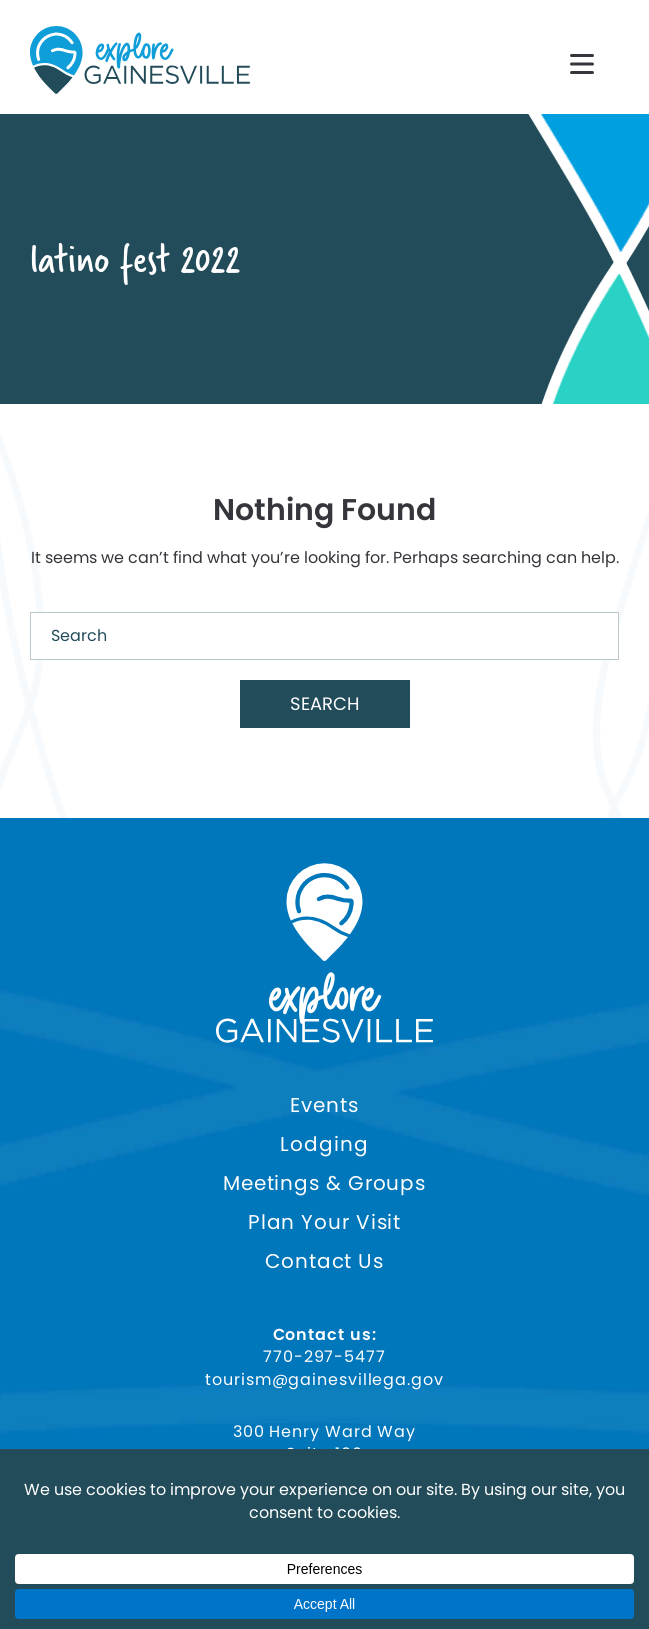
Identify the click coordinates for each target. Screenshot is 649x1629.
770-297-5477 (324, 1357)
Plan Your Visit (325, 1222)
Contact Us (324, 1261)
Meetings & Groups (324, 1183)
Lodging (324, 1144)
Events (324, 1105)
